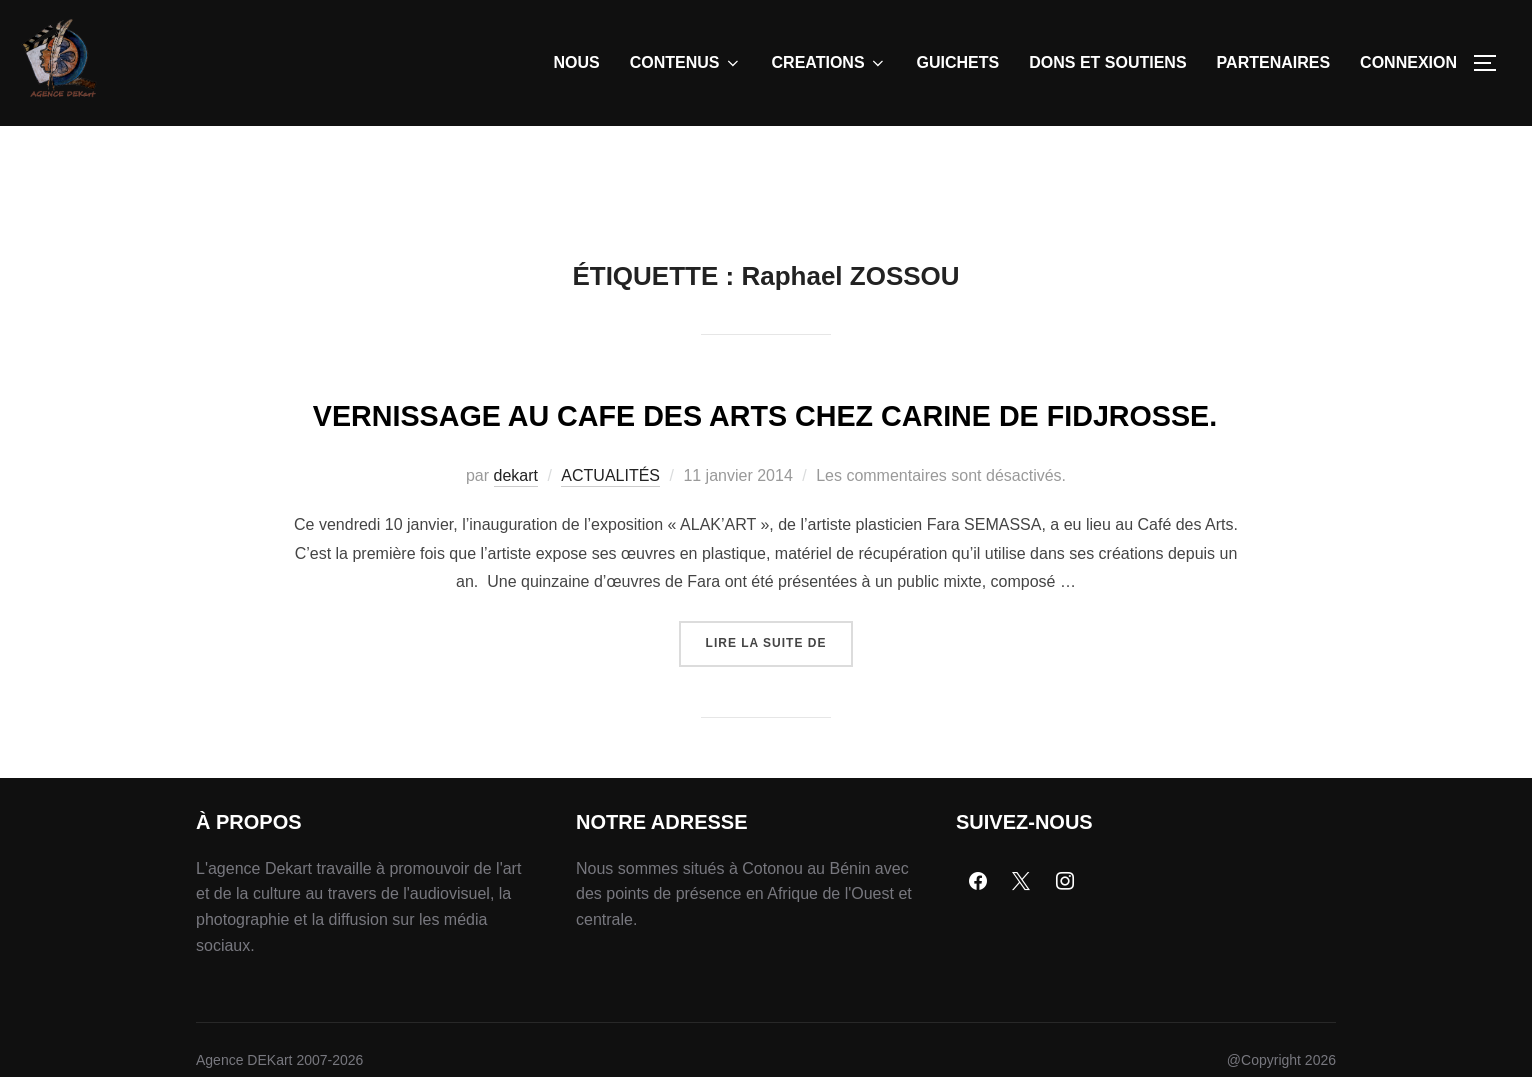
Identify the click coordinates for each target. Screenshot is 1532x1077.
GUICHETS (958, 62)
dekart (516, 580)
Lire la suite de (780, 740)
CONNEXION (1408, 62)
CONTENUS (686, 63)
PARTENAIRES (1274, 62)
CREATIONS (829, 63)
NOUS (577, 62)
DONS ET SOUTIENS (1107, 62)
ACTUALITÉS (610, 580)
